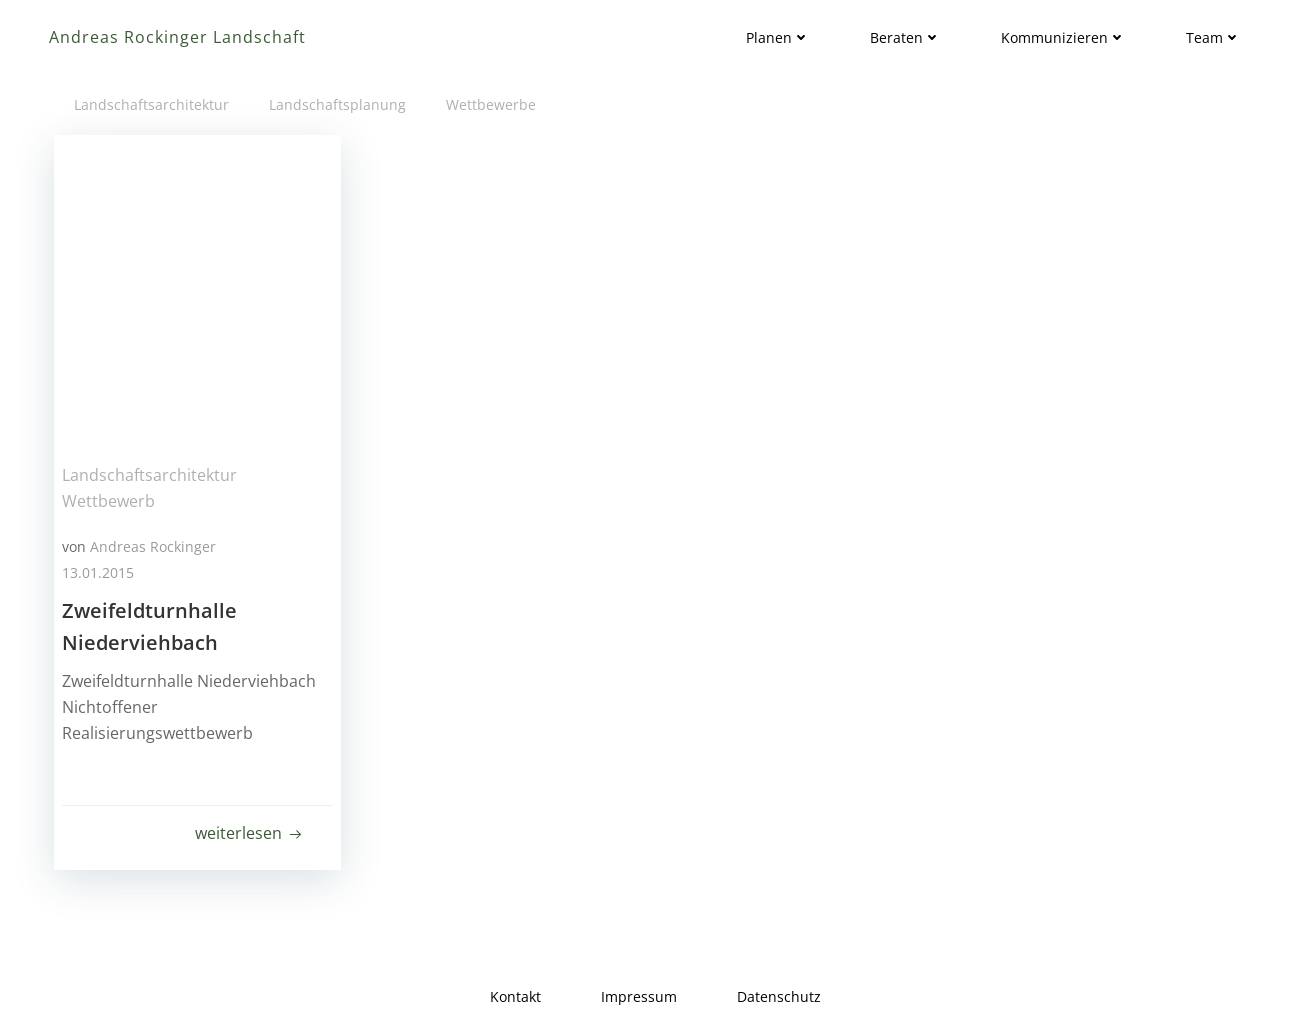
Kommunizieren (1063, 37)
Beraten (905, 37)
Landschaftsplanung (337, 104)
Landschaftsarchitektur (151, 104)
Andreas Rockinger (153, 546)
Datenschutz (779, 996)
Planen (778, 37)
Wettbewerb (108, 501)
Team (1213, 37)
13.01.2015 (98, 572)
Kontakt (515, 996)
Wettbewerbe (491, 104)
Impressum (639, 996)
